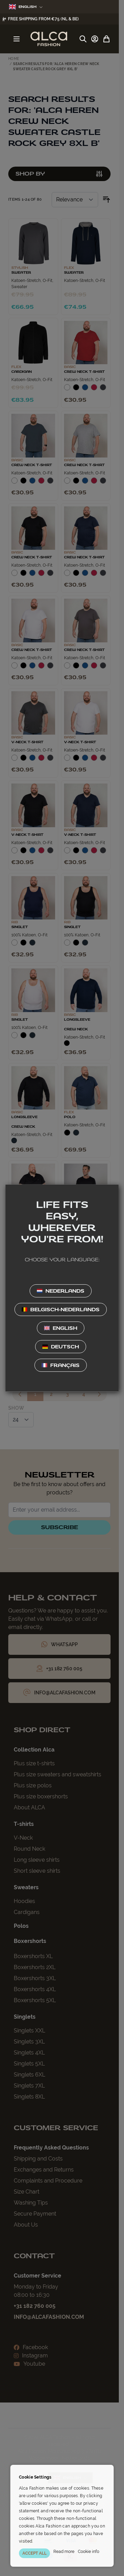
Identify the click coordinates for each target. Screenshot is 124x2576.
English (26, 6)
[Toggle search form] (83, 39)
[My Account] (95, 39)
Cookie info (88, 2551)
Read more (63, 2551)
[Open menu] (16, 39)
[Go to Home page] (48, 39)
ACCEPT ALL (34, 2553)
